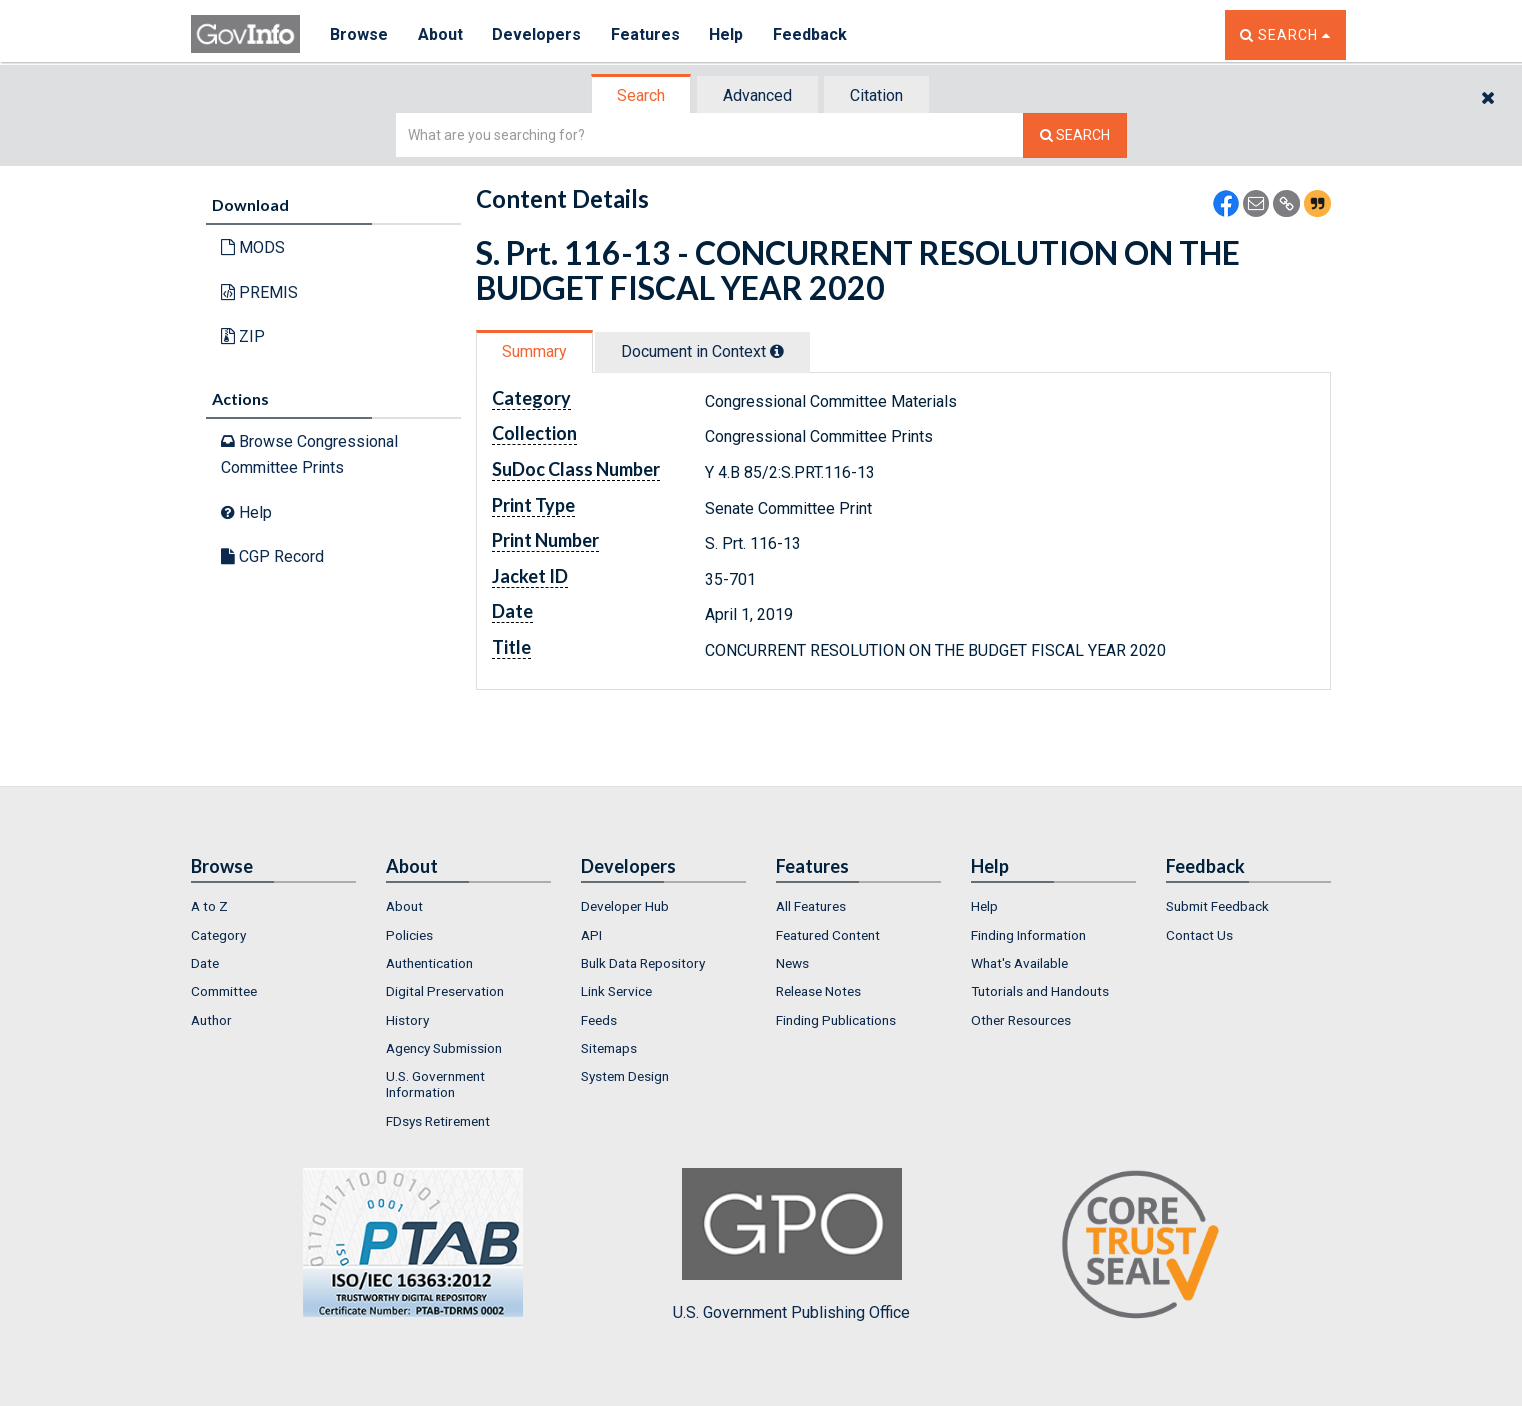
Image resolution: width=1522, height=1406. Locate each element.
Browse (359, 34)
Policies (409, 935)
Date (205, 963)
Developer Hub (625, 906)
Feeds (599, 1020)
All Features (811, 906)
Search (641, 95)
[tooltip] (777, 351)
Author (211, 1020)
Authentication (429, 963)
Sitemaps (609, 1048)
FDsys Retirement (438, 1121)
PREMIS (259, 292)
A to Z (209, 906)
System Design (625, 1076)
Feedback (812, 34)
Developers (537, 34)
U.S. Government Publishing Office (791, 1245)
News (792, 963)
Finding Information (1028, 935)
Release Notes (818, 991)
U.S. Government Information (435, 1084)
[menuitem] (273, 906)
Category (218, 935)
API (591, 935)
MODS (253, 247)
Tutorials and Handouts (1040, 991)
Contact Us (1199, 935)
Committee (224, 991)
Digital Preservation (445, 991)
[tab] (642, 95)
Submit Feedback (1217, 906)
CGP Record (272, 556)
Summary (534, 351)
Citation (876, 95)
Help (728, 34)
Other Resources (1021, 1020)
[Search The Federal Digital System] (1075, 135)
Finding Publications (836, 1020)
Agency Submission (444, 1048)
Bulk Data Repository (643, 963)
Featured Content (828, 935)
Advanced (757, 95)
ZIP (243, 336)
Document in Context (702, 351)
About (440, 34)
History (407, 1020)
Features (646, 34)
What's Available (1019, 963)
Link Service (616, 991)
